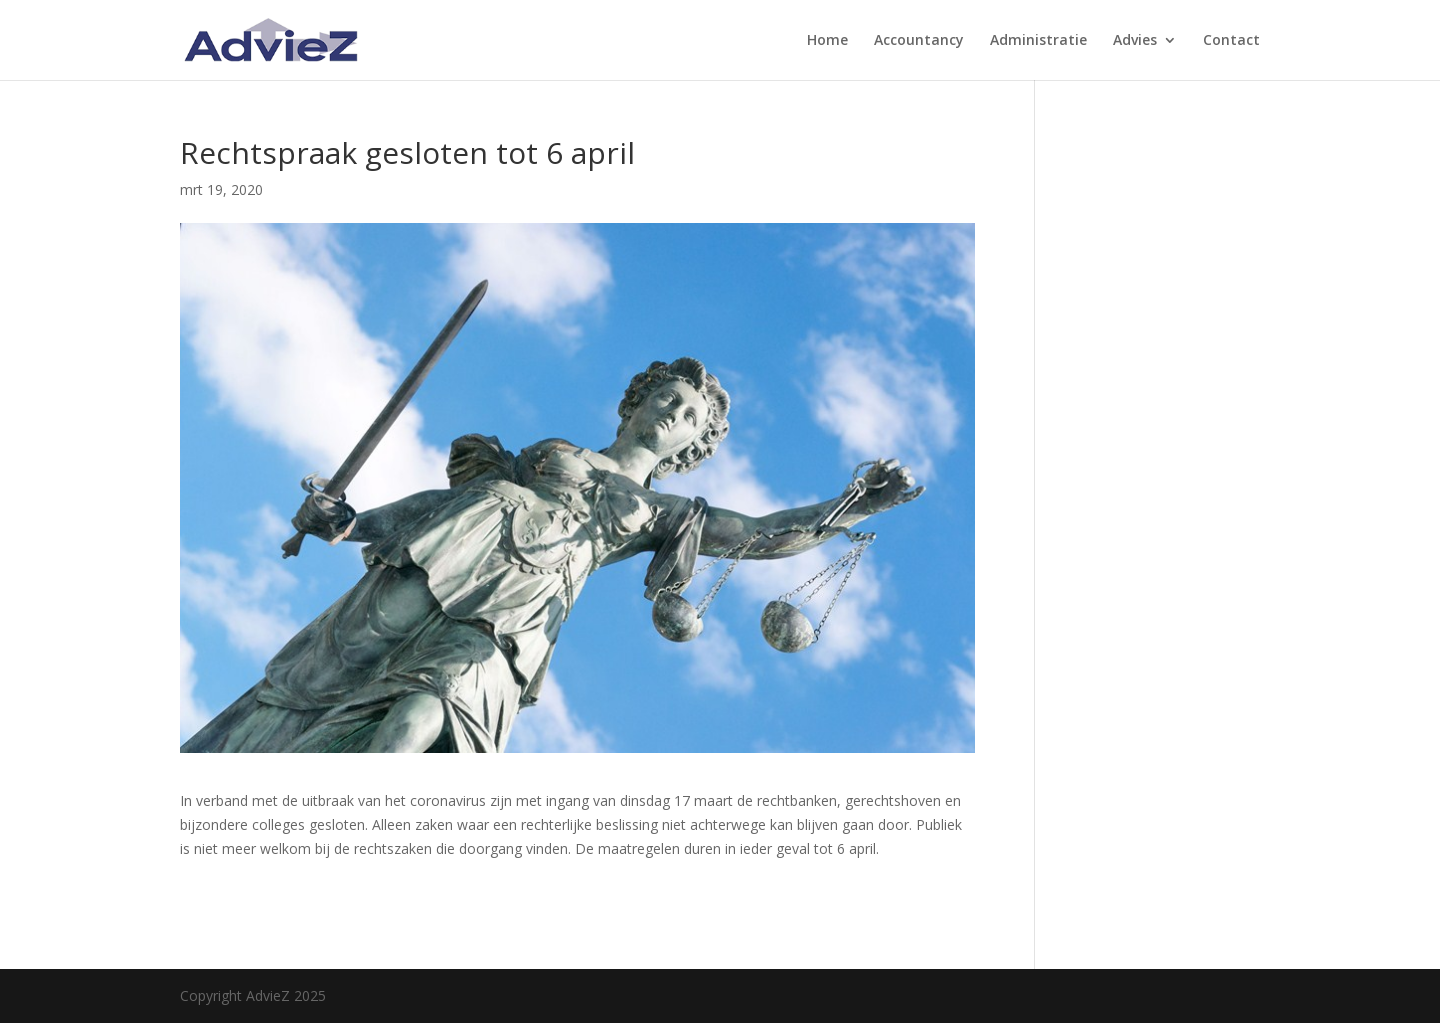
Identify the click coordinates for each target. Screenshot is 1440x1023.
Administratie (1038, 41)
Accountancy (919, 41)
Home (827, 41)
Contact (1231, 41)
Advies (1135, 41)
